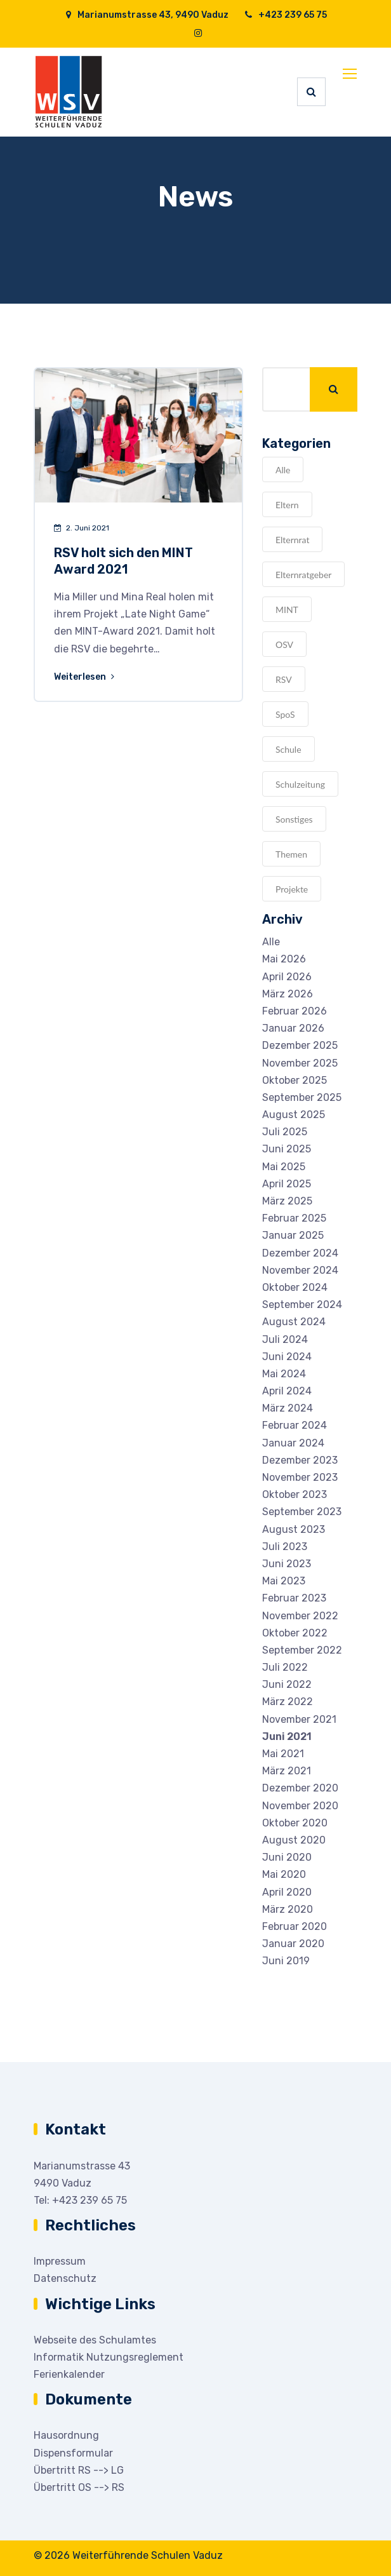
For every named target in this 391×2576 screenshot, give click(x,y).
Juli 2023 (284, 1547)
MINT (286, 609)
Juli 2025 (284, 1132)
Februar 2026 (294, 1011)
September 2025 (301, 1097)
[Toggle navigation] (351, 74)
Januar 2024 (293, 1443)
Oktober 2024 (295, 1287)
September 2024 (302, 1304)
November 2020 (300, 1806)
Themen (291, 854)
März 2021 (286, 1771)
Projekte (291, 889)
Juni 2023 (286, 1564)
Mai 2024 (284, 1374)
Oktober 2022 (295, 1633)
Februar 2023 (294, 1598)
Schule (288, 749)
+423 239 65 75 (285, 15)
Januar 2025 (293, 1235)
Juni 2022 (287, 1684)
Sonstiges (294, 819)
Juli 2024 (285, 1339)
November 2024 (300, 1270)
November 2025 (300, 1063)
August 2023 (293, 1529)
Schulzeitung (300, 784)
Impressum (60, 2261)
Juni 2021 (287, 1736)
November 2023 (300, 1477)
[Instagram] (198, 33)
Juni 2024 (287, 1357)
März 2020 (287, 1909)
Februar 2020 (294, 1926)
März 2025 (287, 1201)
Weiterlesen (85, 676)
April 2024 (287, 1391)
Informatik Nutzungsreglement (108, 2357)
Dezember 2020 (300, 1788)
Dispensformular (73, 2453)
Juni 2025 (286, 1149)
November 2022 (300, 1616)
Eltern (287, 504)
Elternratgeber (303, 574)
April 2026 (287, 977)
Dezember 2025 (300, 1045)
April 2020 (287, 1892)
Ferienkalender (69, 2374)
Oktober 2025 (294, 1080)
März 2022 (287, 1702)
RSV (283, 679)
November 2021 (299, 1719)
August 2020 (294, 1840)
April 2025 (286, 1184)
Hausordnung (66, 2435)
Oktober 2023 (294, 1494)
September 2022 (302, 1650)
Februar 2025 (294, 1218)
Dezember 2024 (300, 1253)
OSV (284, 644)
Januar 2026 (293, 1028)
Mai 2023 (283, 1581)
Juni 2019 (286, 1961)
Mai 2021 (283, 1754)
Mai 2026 (284, 959)
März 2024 (287, 1408)
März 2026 (287, 994)
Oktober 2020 (295, 1823)
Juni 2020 (287, 1857)
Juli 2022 (285, 1667)
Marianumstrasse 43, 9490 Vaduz (147, 15)
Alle (282, 469)
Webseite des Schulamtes (95, 2340)
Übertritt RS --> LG (79, 2470)
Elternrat (292, 539)
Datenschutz (65, 2278)
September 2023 (301, 1512)
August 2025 (293, 1115)
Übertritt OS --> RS (79, 2487)
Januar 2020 (293, 1944)
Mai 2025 (283, 1167)
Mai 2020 (284, 1874)
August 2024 (294, 1322)
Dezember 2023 (300, 1460)
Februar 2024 (294, 1425)
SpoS (285, 714)
